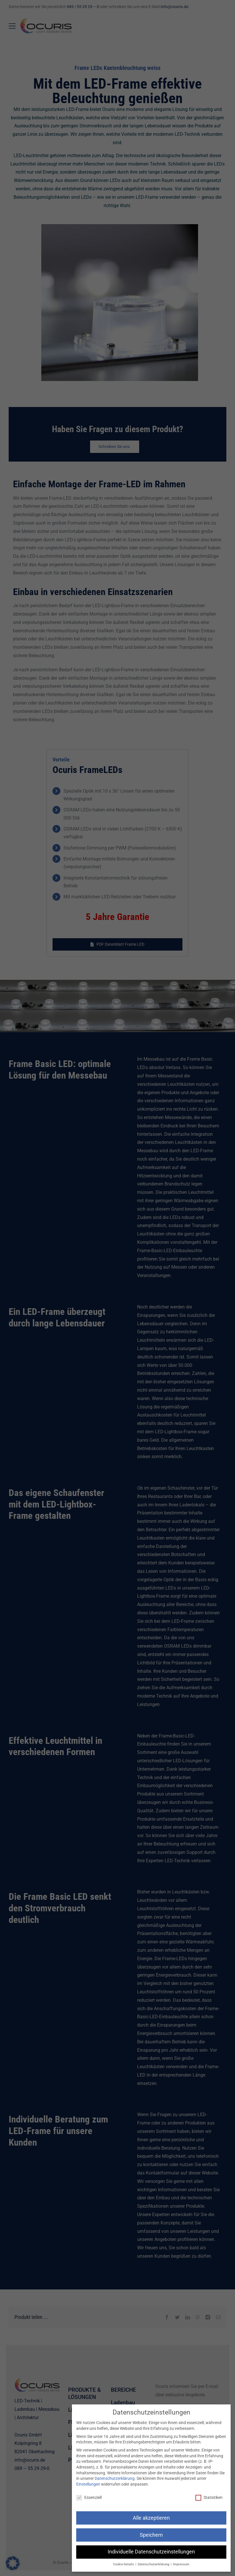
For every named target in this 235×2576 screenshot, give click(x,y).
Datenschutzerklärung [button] (154, 2564)
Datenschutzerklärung (115, 2478)
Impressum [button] (181, 2564)
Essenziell (89, 2497)
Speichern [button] (151, 2535)
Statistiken (209, 2497)
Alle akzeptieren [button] (151, 2518)
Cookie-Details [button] (124, 2564)
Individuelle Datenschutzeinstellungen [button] (151, 2552)
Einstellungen (88, 2484)
